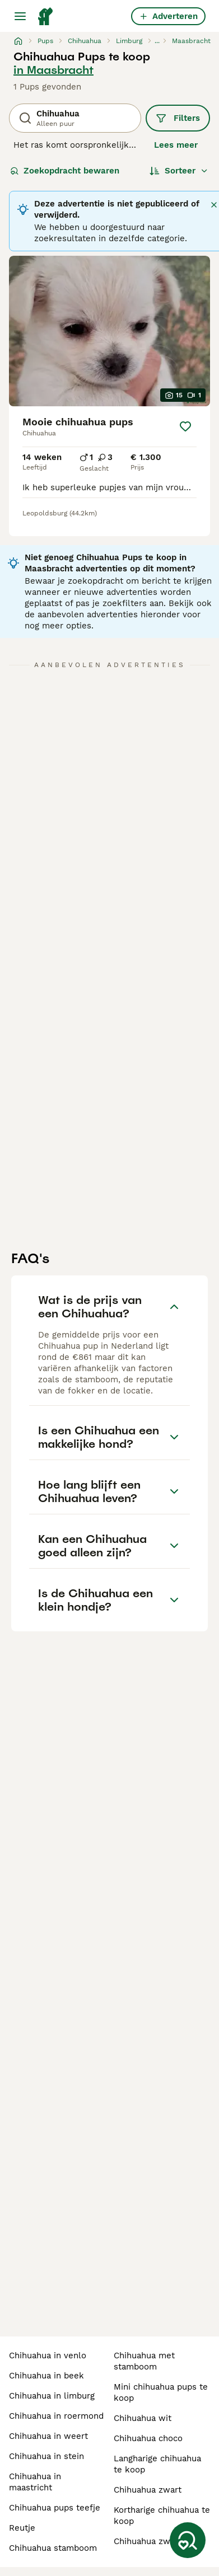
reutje (22, 2528)
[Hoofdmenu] (20, 16)
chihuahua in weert (48, 2436)
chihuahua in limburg (52, 2396)
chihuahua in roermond (56, 2416)
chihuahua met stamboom (144, 2361)
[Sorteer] (179, 170)
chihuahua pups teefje (54, 2508)
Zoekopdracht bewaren (64, 171)
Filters (178, 118)
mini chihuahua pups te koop (161, 2392)
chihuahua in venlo (47, 2355)
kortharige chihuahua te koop (162, 2515)
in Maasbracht (53, 70)
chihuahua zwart (147, 2490)
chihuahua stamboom (53, 2548)
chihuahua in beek (46, 2376)
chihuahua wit (142, 2418)
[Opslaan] (185, 426)
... (157, 41)
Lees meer (176, 145)
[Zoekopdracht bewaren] (188, 2540)
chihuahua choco (148, 2438)
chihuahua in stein (46, 2456)
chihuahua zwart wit (155, 2541)
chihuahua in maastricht (35, 2482)
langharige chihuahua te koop (157, 2464)
